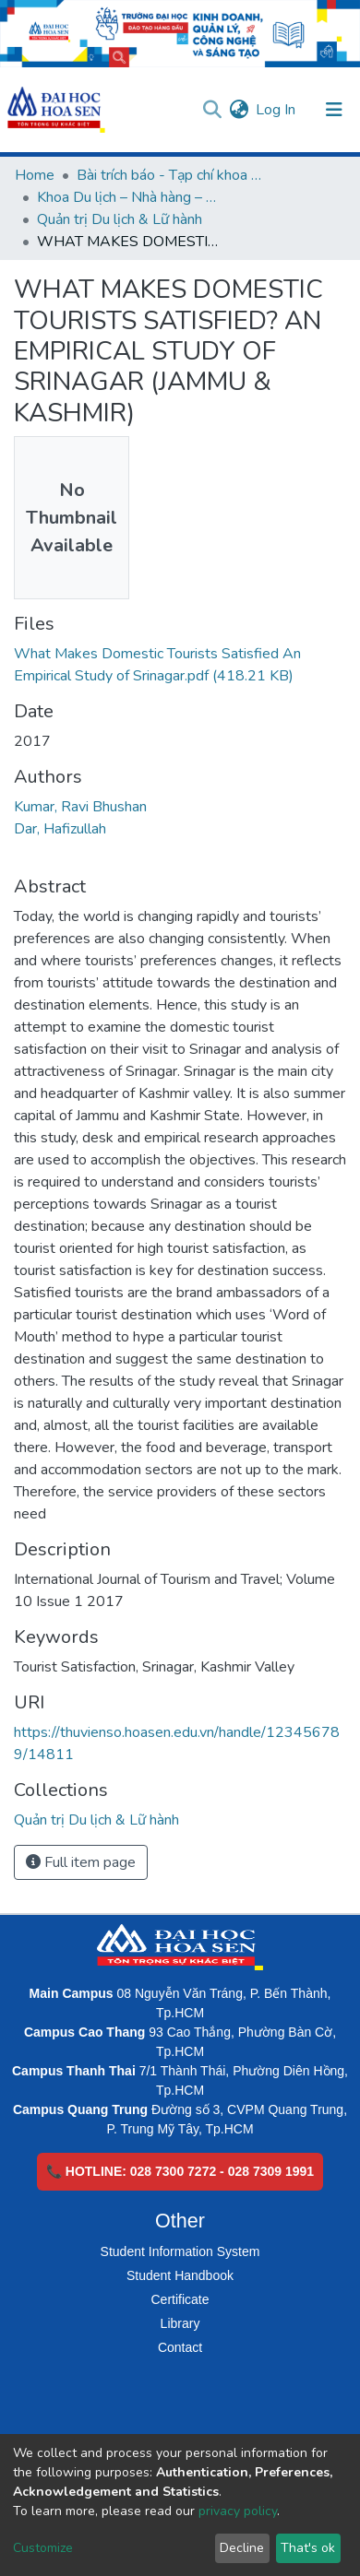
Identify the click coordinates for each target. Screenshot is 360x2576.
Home (34, 175)
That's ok (308, 2548)
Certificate (179, 2299)
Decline (242, 2548)
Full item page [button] (81, 1862)
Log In (276, 110)
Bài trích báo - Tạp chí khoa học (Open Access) (169, 175)
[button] (238, 110)
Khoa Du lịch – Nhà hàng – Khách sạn (129, 197)
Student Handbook (180, 2275)
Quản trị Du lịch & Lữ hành (119, 219)
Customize (43, 2548)
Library (180, 2323)
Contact (180, 2347)
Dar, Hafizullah (60, 829)
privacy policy (237, 2511)
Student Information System (180, 2251)
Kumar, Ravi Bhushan (80, 807)
